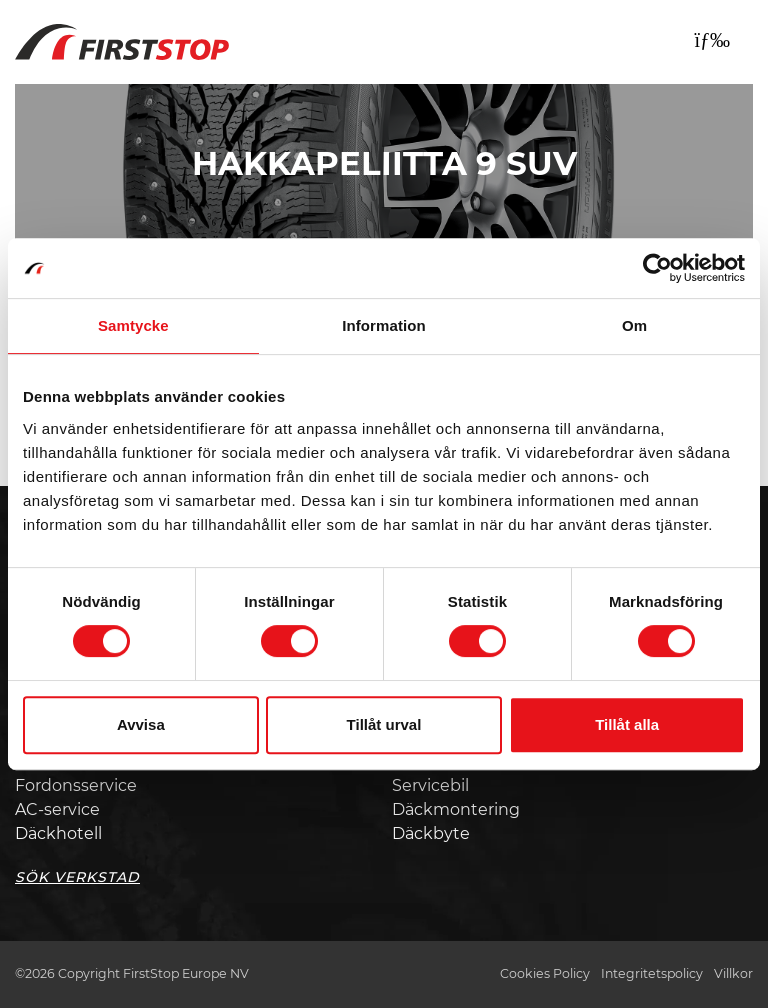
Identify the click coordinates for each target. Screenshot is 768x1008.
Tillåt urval (384, 724)
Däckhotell (58, 833)
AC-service (57, 809)
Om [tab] (634, 325)
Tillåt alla (627, 724)
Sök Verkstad (77, 877)
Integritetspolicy (652, 973)
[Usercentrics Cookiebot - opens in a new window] (657, 268)
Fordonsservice (76, 785)
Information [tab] (384, 325)
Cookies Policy (545, 973)
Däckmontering (456, 809)
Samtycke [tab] (133, 325)
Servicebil (430, 785)
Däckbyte (431, 833)
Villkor (733, 973)
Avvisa (141, 724)
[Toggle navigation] (712, 40)
